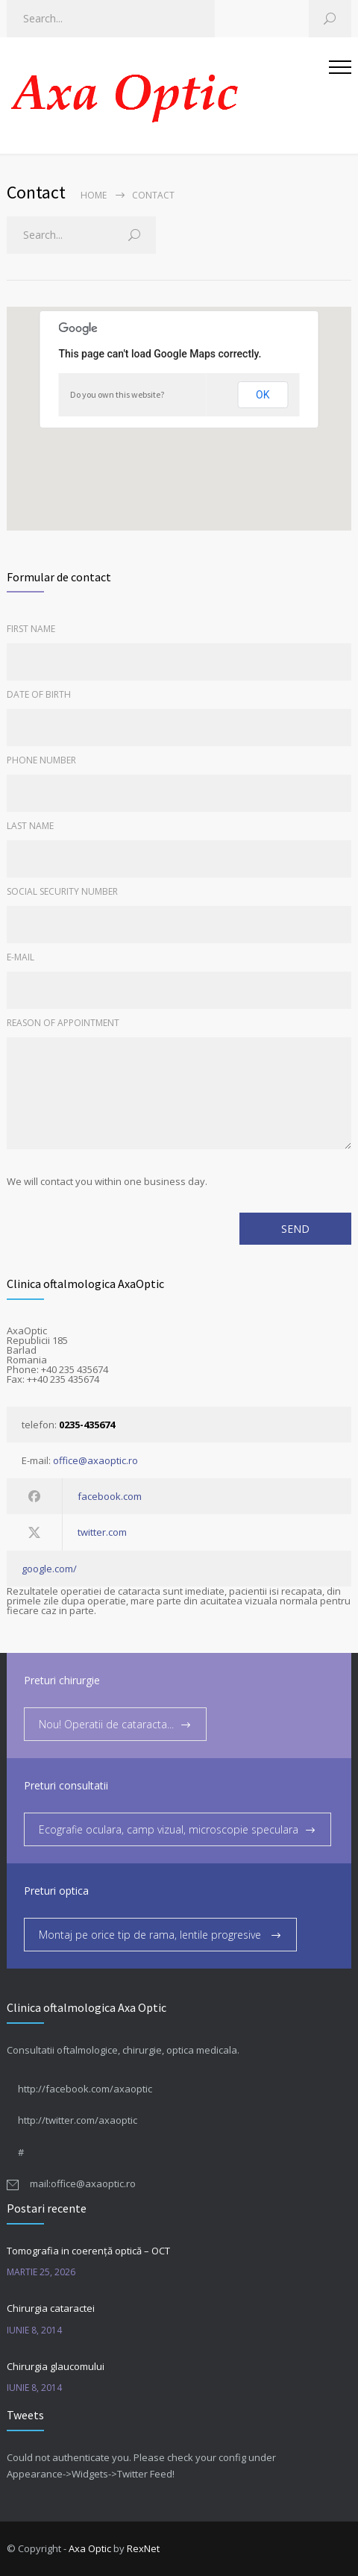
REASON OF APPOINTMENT (63, 1022)
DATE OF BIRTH (39, 694)
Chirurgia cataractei (51, 2308)
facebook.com (110, 1496)
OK (262, 395)
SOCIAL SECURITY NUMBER (62, 891)
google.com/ (49, 1568)
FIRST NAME (31, 628)
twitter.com (102, 1532)
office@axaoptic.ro (95, 1460)
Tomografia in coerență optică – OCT (88, 2250)
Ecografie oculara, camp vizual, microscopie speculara (168, 1829)
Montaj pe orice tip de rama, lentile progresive (151, 1935)
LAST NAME (30, 825)
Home (94, 195)
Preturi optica (56, 1890)
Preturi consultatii (66, 1785)
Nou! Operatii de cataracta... (106, 1724)
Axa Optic (90, 2548)
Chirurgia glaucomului (55, 2366)
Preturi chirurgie (62, 1680)
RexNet (143, 2548)
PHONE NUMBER (41, 760)
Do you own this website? (117, 394)
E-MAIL (20, 957)
